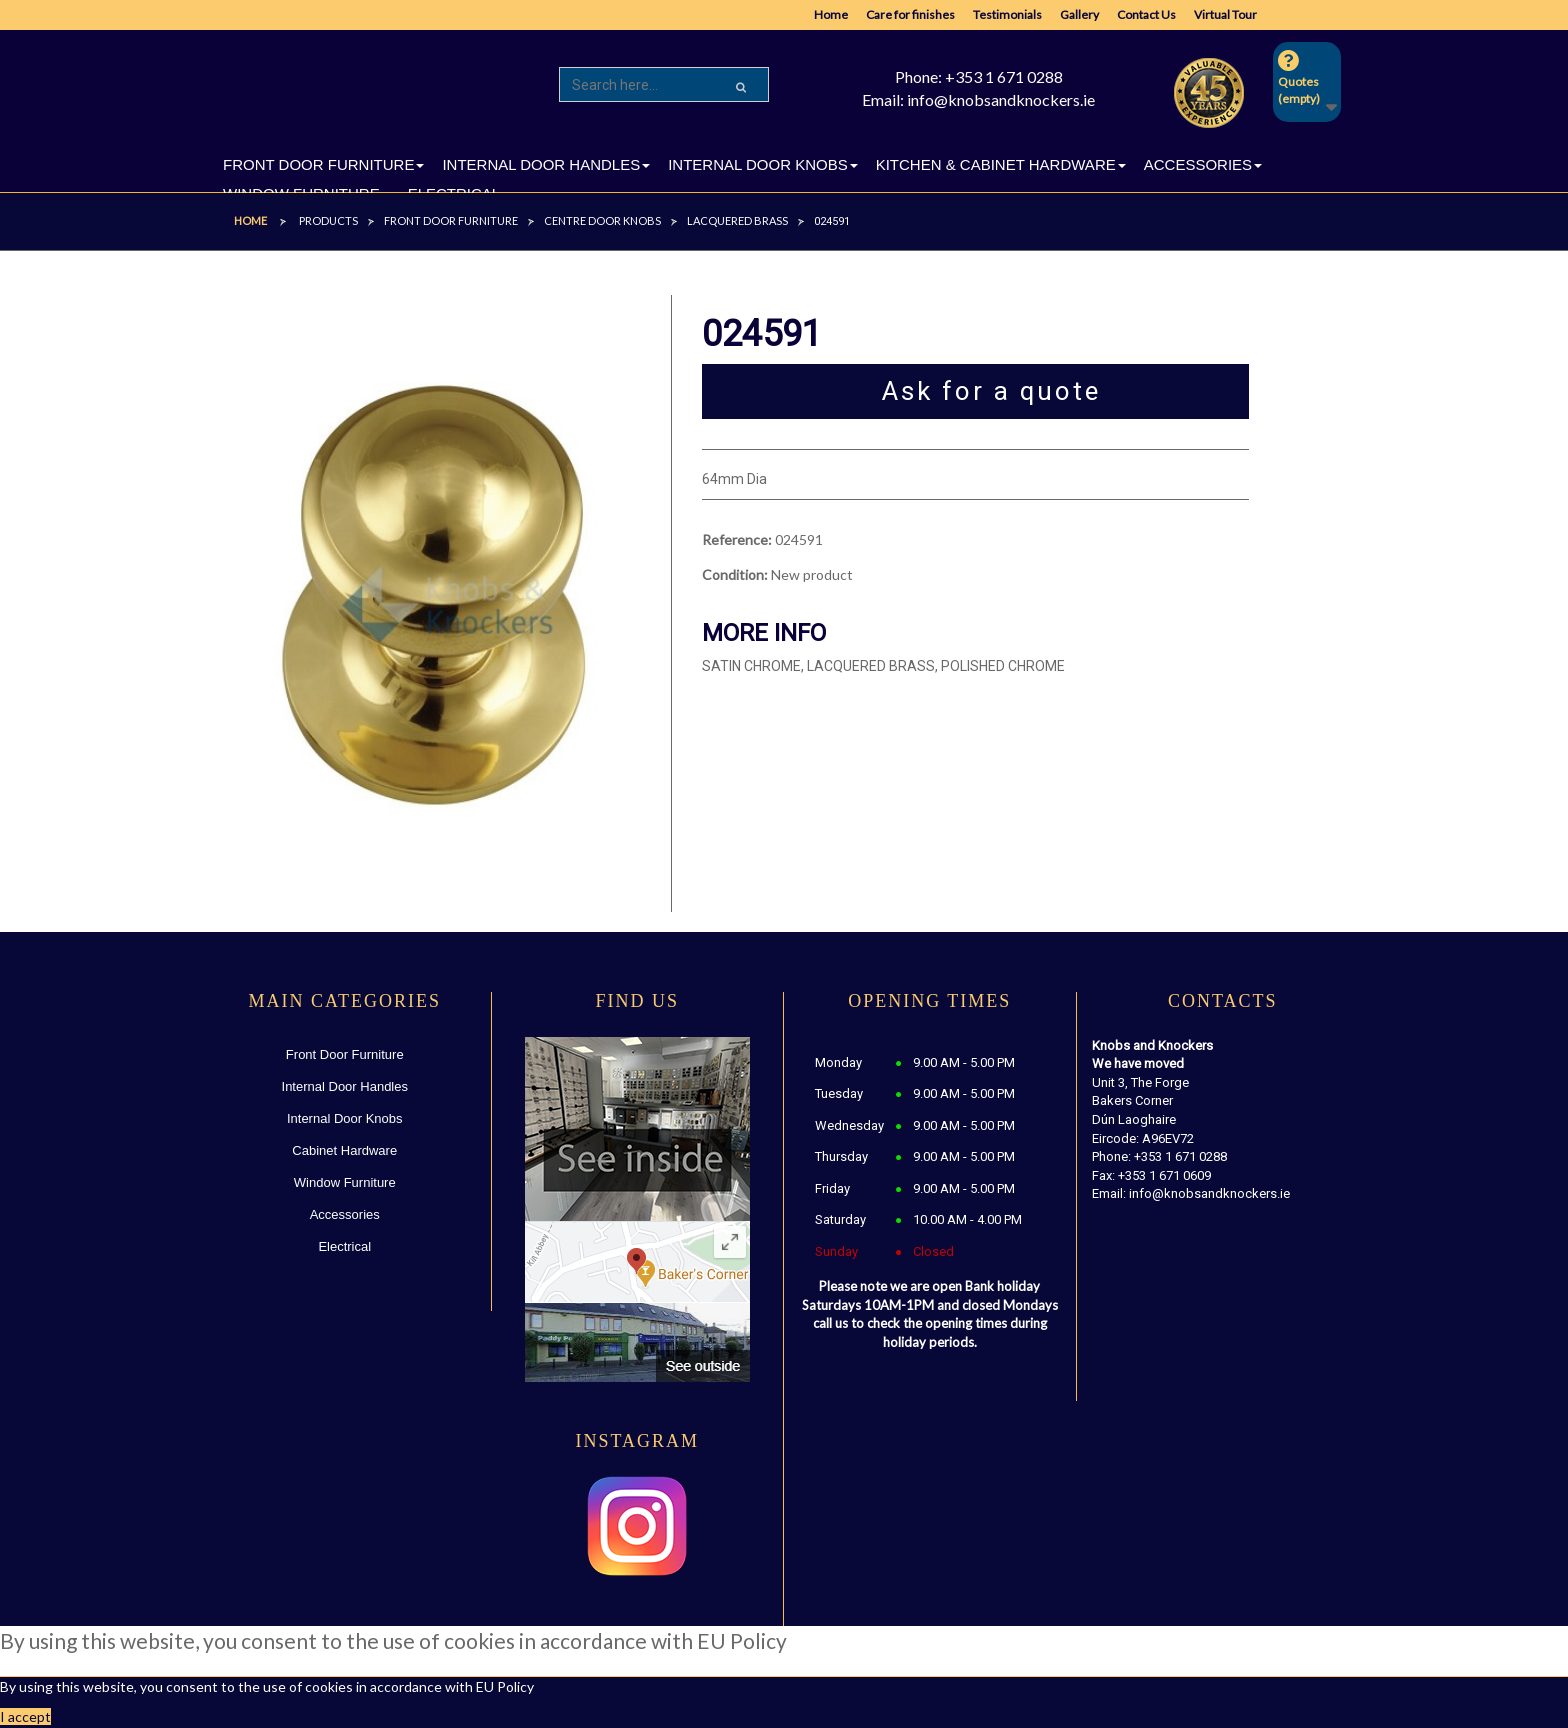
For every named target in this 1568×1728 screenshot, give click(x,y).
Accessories (345, 1214)
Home (831, 14)
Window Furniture (345, 1182)
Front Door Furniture (345, 1054)
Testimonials (1007, 14)
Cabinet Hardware (344, 1150)
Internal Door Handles (345, 1086)
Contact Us (1146, 14)
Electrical (344, 1246)
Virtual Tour (1225, 14)
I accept (25, 1716)
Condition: (735, 574)
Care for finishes (910, 14)
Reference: (737, 539)
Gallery (1079, 14)
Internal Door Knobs (345, 1118)
